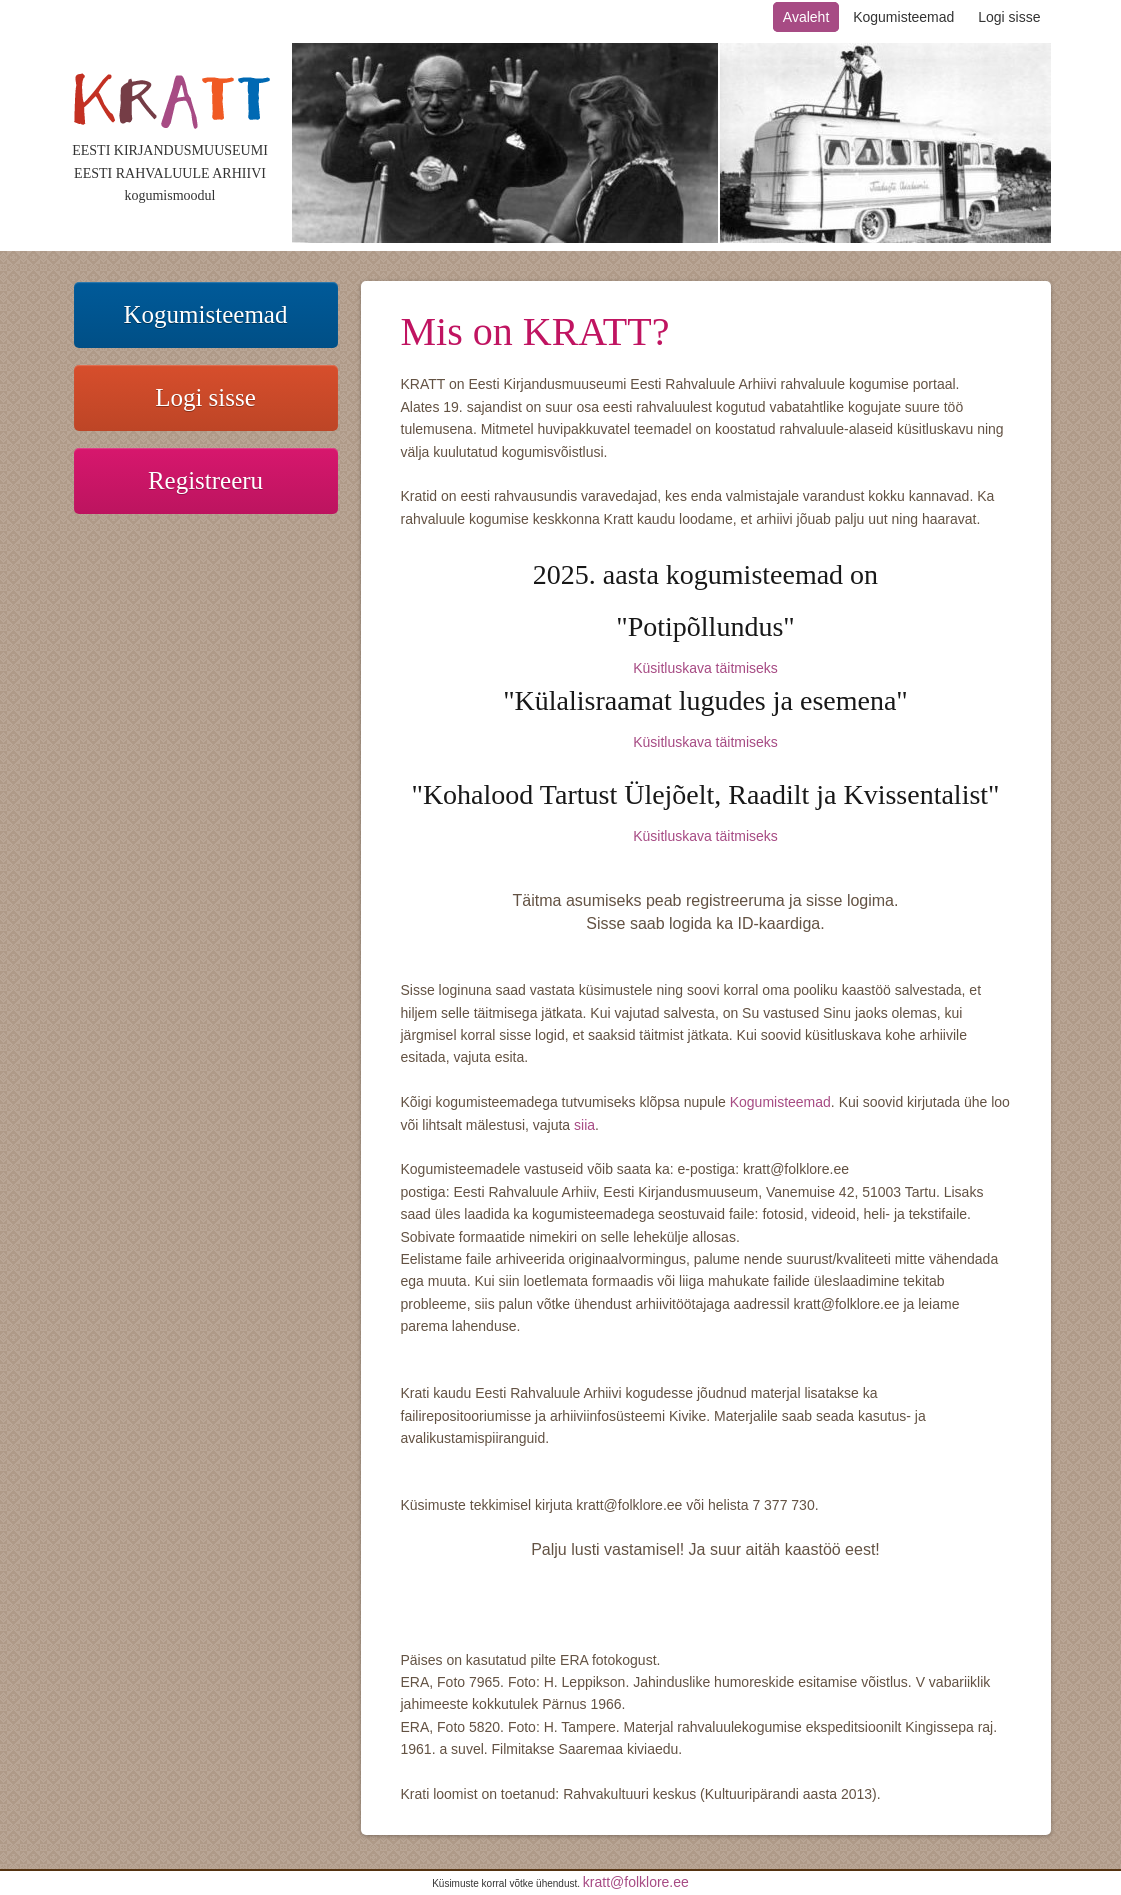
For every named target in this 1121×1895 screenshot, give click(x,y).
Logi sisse (1009, 17)
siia (584, 1125)
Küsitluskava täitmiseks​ (705, 742)
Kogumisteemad (903, 17)
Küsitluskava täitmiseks (705, 668)
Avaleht (806, 17)
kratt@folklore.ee (636, 1882)
